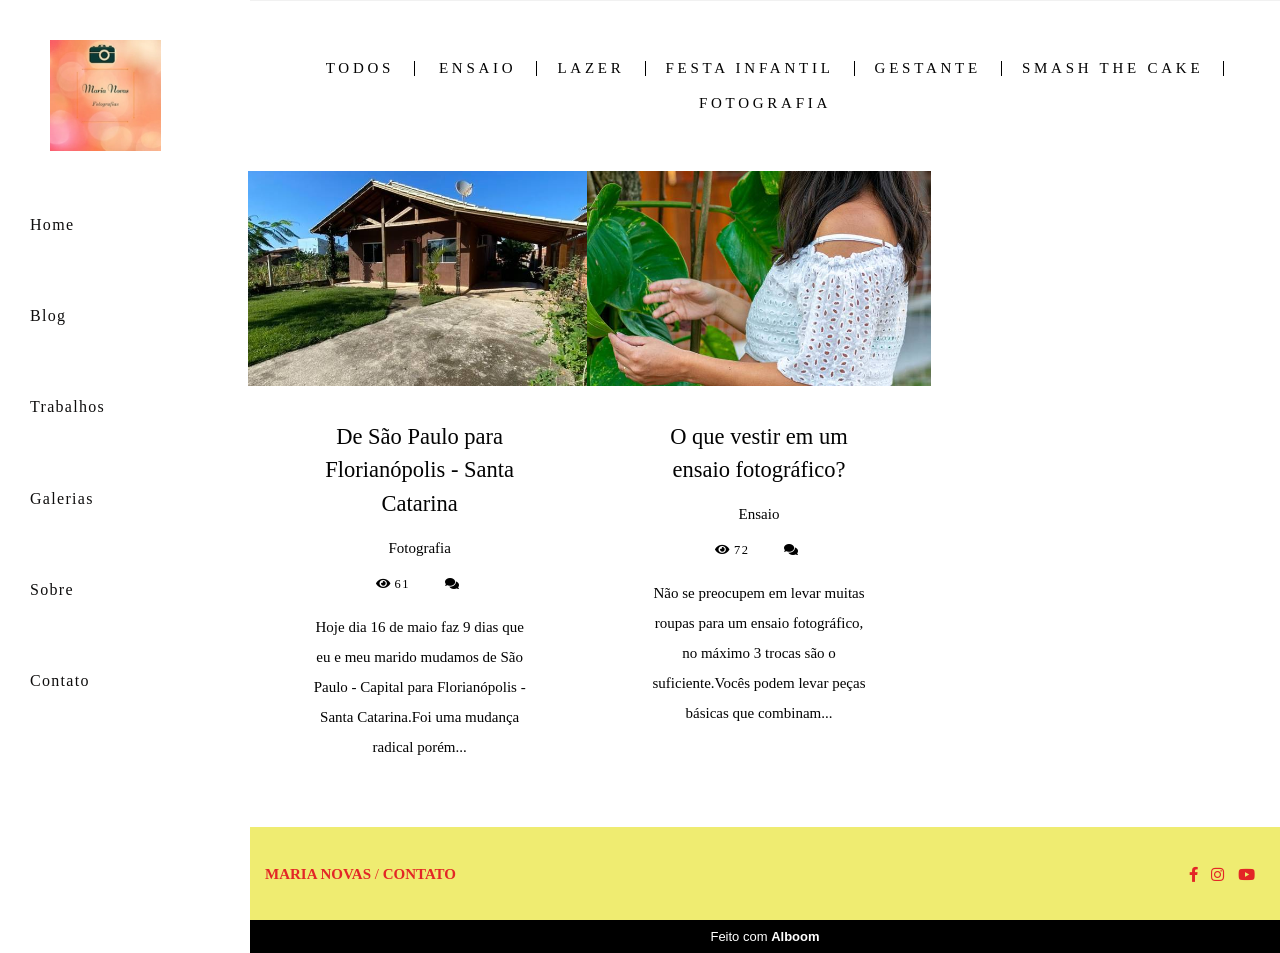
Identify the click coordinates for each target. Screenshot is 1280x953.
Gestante (928, 68)
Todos (360, 68)
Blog (48, 315)
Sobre (52, 589)
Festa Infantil (750, 68)
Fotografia (765, 103)
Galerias (62, 498)
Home (52, 224)
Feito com (764, 936)
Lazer (590, 68)
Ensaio (478, 68)
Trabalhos (67, 406)
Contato (60, 680)
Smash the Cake (1112, 68)
